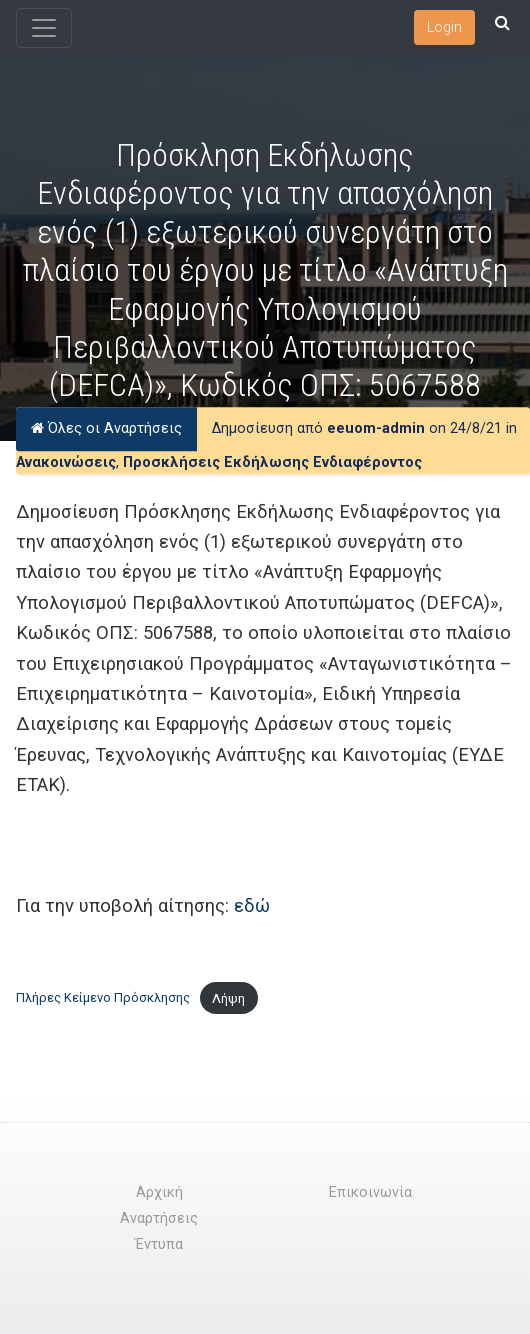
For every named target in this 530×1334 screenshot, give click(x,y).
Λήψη (228, 998)
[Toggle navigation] (44, 28)
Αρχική (159, 1192)
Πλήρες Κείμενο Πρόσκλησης (103, 998)
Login (444, 27)
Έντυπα (159, 1244)
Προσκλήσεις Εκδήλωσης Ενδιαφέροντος (272, 462)
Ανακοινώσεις (66, 462)
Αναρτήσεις (159, 1218)
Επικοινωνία (370, 1192)
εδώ (252, 905)
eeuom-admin (376, 428)
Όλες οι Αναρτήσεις (106, 428)
